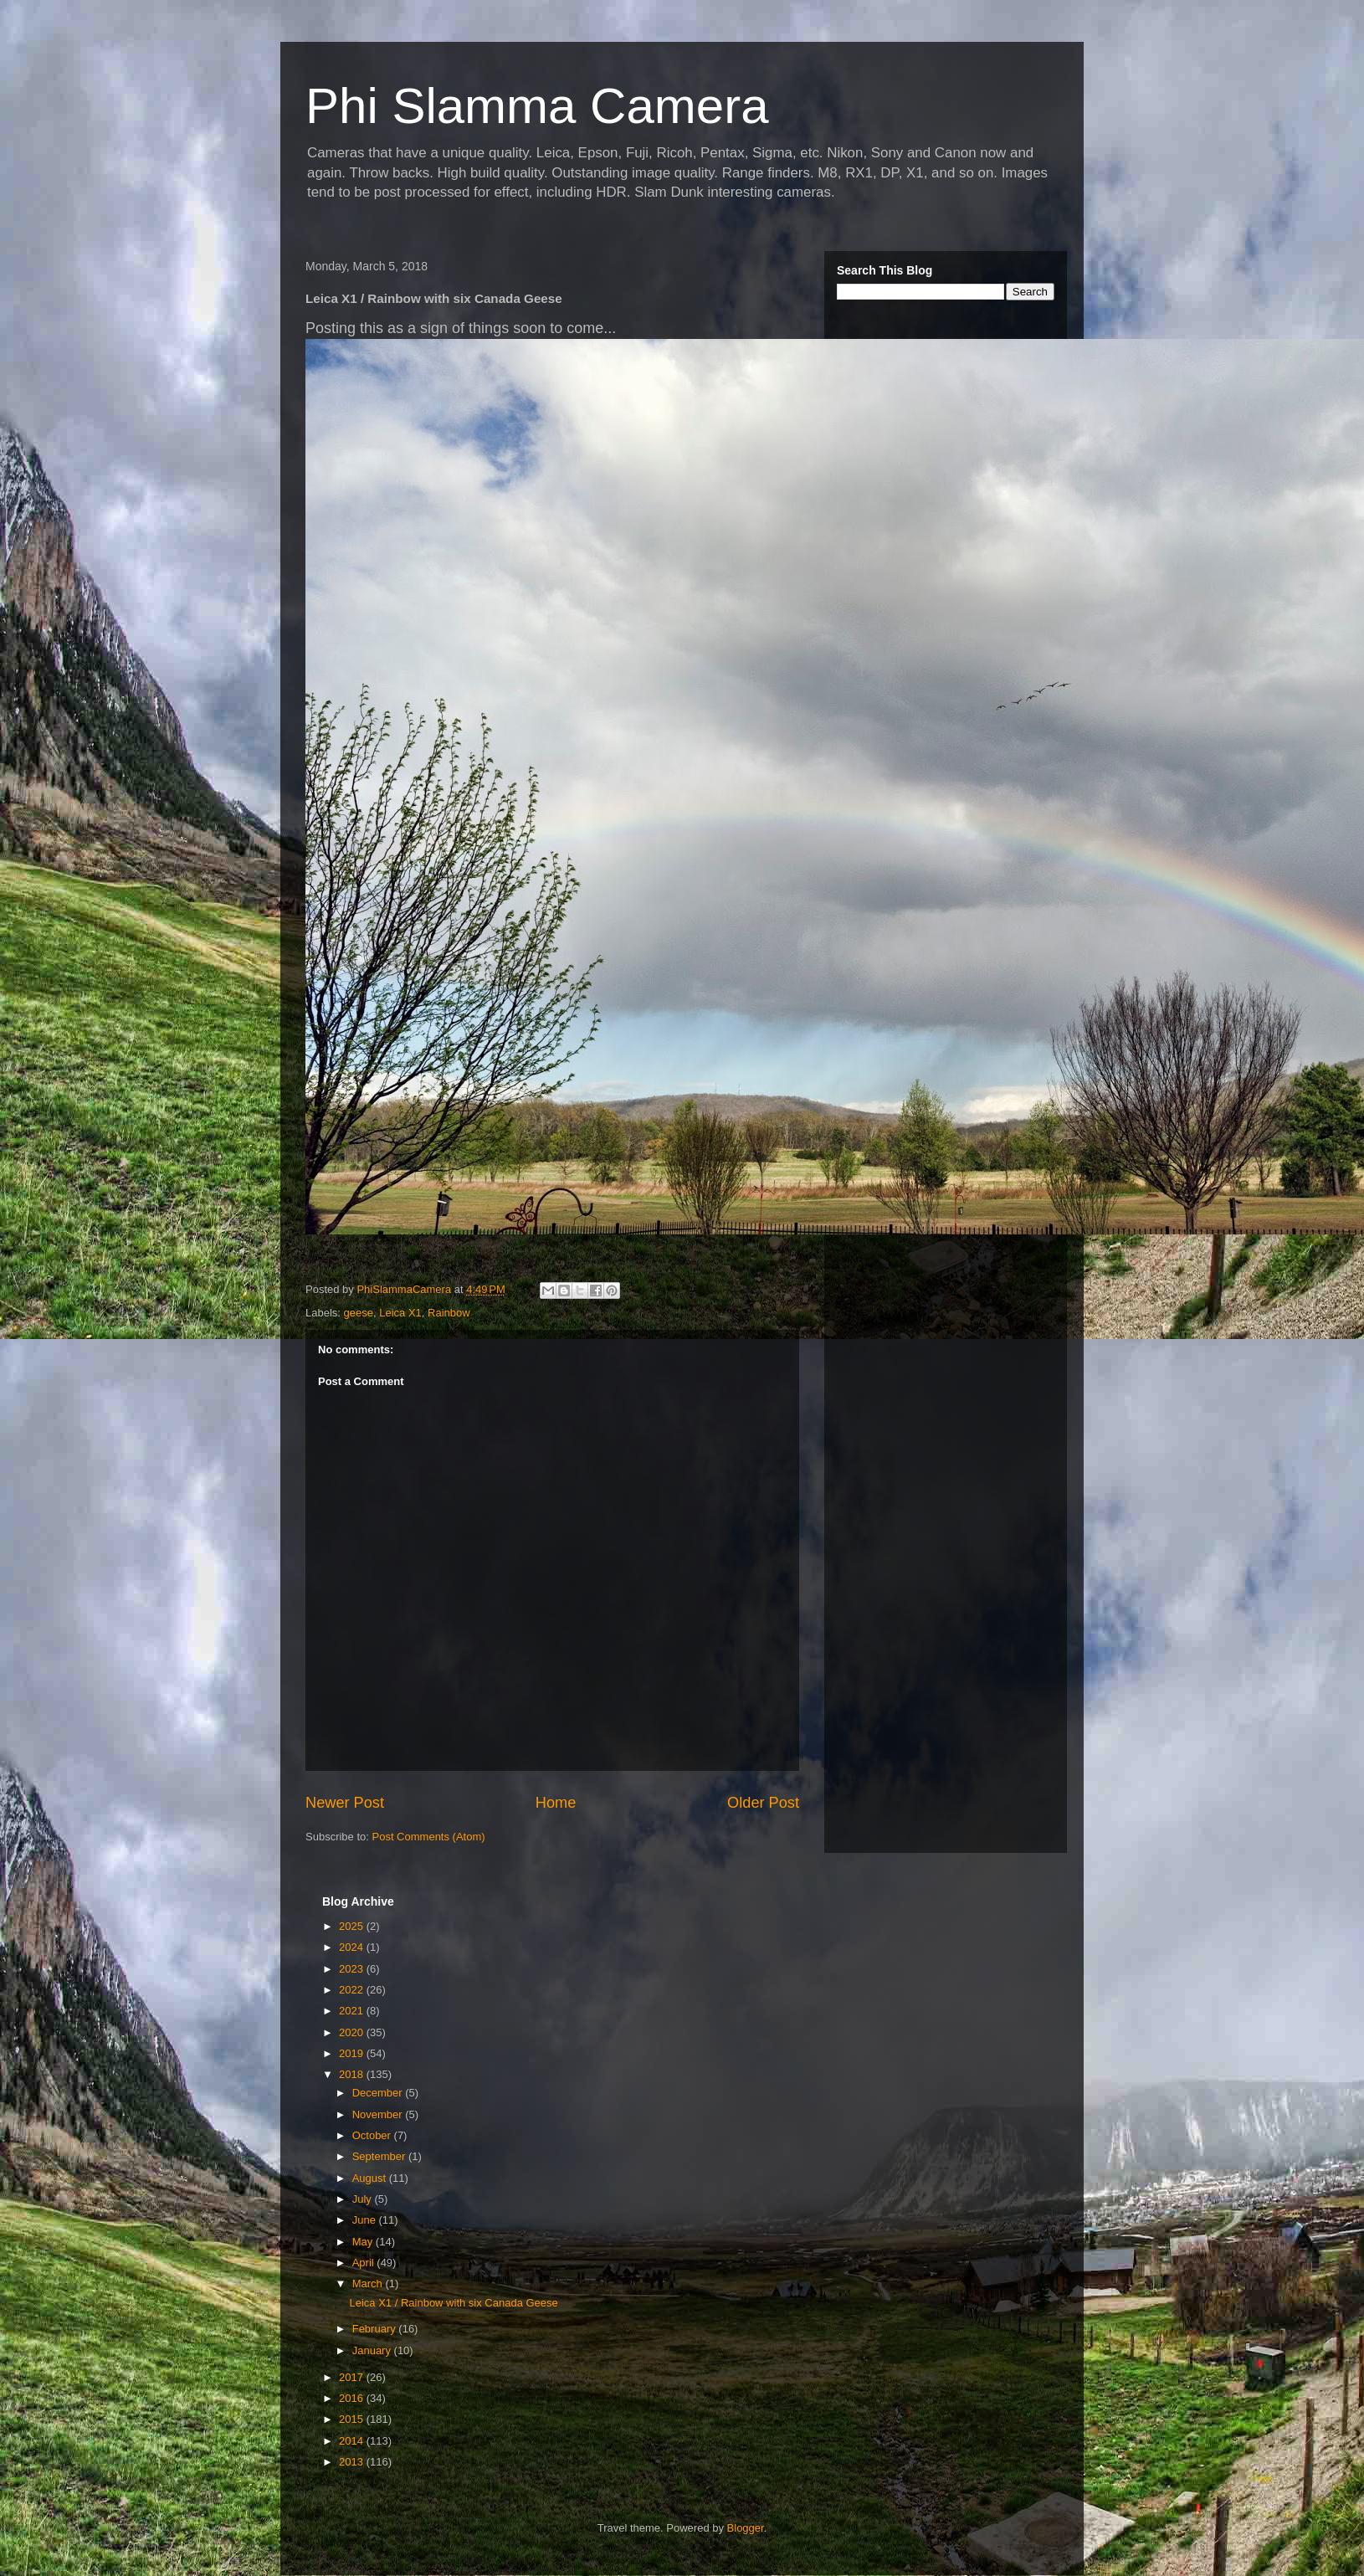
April (364, 2262)
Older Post (763, 1802)
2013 (353, 2461)
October (373, 2135)
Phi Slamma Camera (537, 106)
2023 (353, 1969)
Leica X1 (400, 1312)
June (365, 2220)
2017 (353, 2377)
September (380, 2156)
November (379, 2114)
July (363, 2199)
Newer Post (344, 1802)
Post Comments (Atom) (428, 1836)
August (370, 2178)
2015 (353, 2419)
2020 (353, 2032)
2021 (353, 2010)
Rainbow (449, 1312)
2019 (353, 2053)
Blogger (745, 2528)
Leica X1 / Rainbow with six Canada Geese (453, 2302)
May (364, 2241)
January (373, 2350)
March (369, 2283)
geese (358, 1312)
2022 (353, 1989)
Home (556, 1802)
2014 (353, 2441)
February (375, 2328)
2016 (353, 2398)
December (379, 2092)
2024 (353, 1947)
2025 (353, 1926)
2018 (353, 2074)
